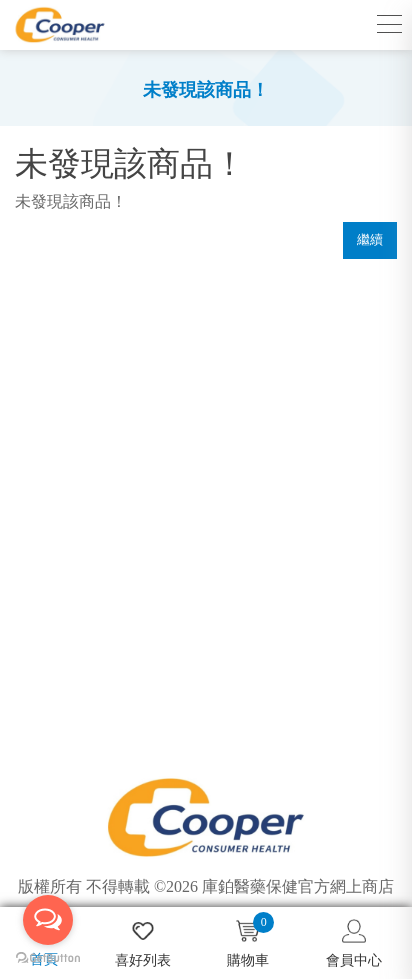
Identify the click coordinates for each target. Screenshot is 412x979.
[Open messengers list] (48, 920)
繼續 (370, 239)
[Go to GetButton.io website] (48, 958)
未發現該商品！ (206, 90)
